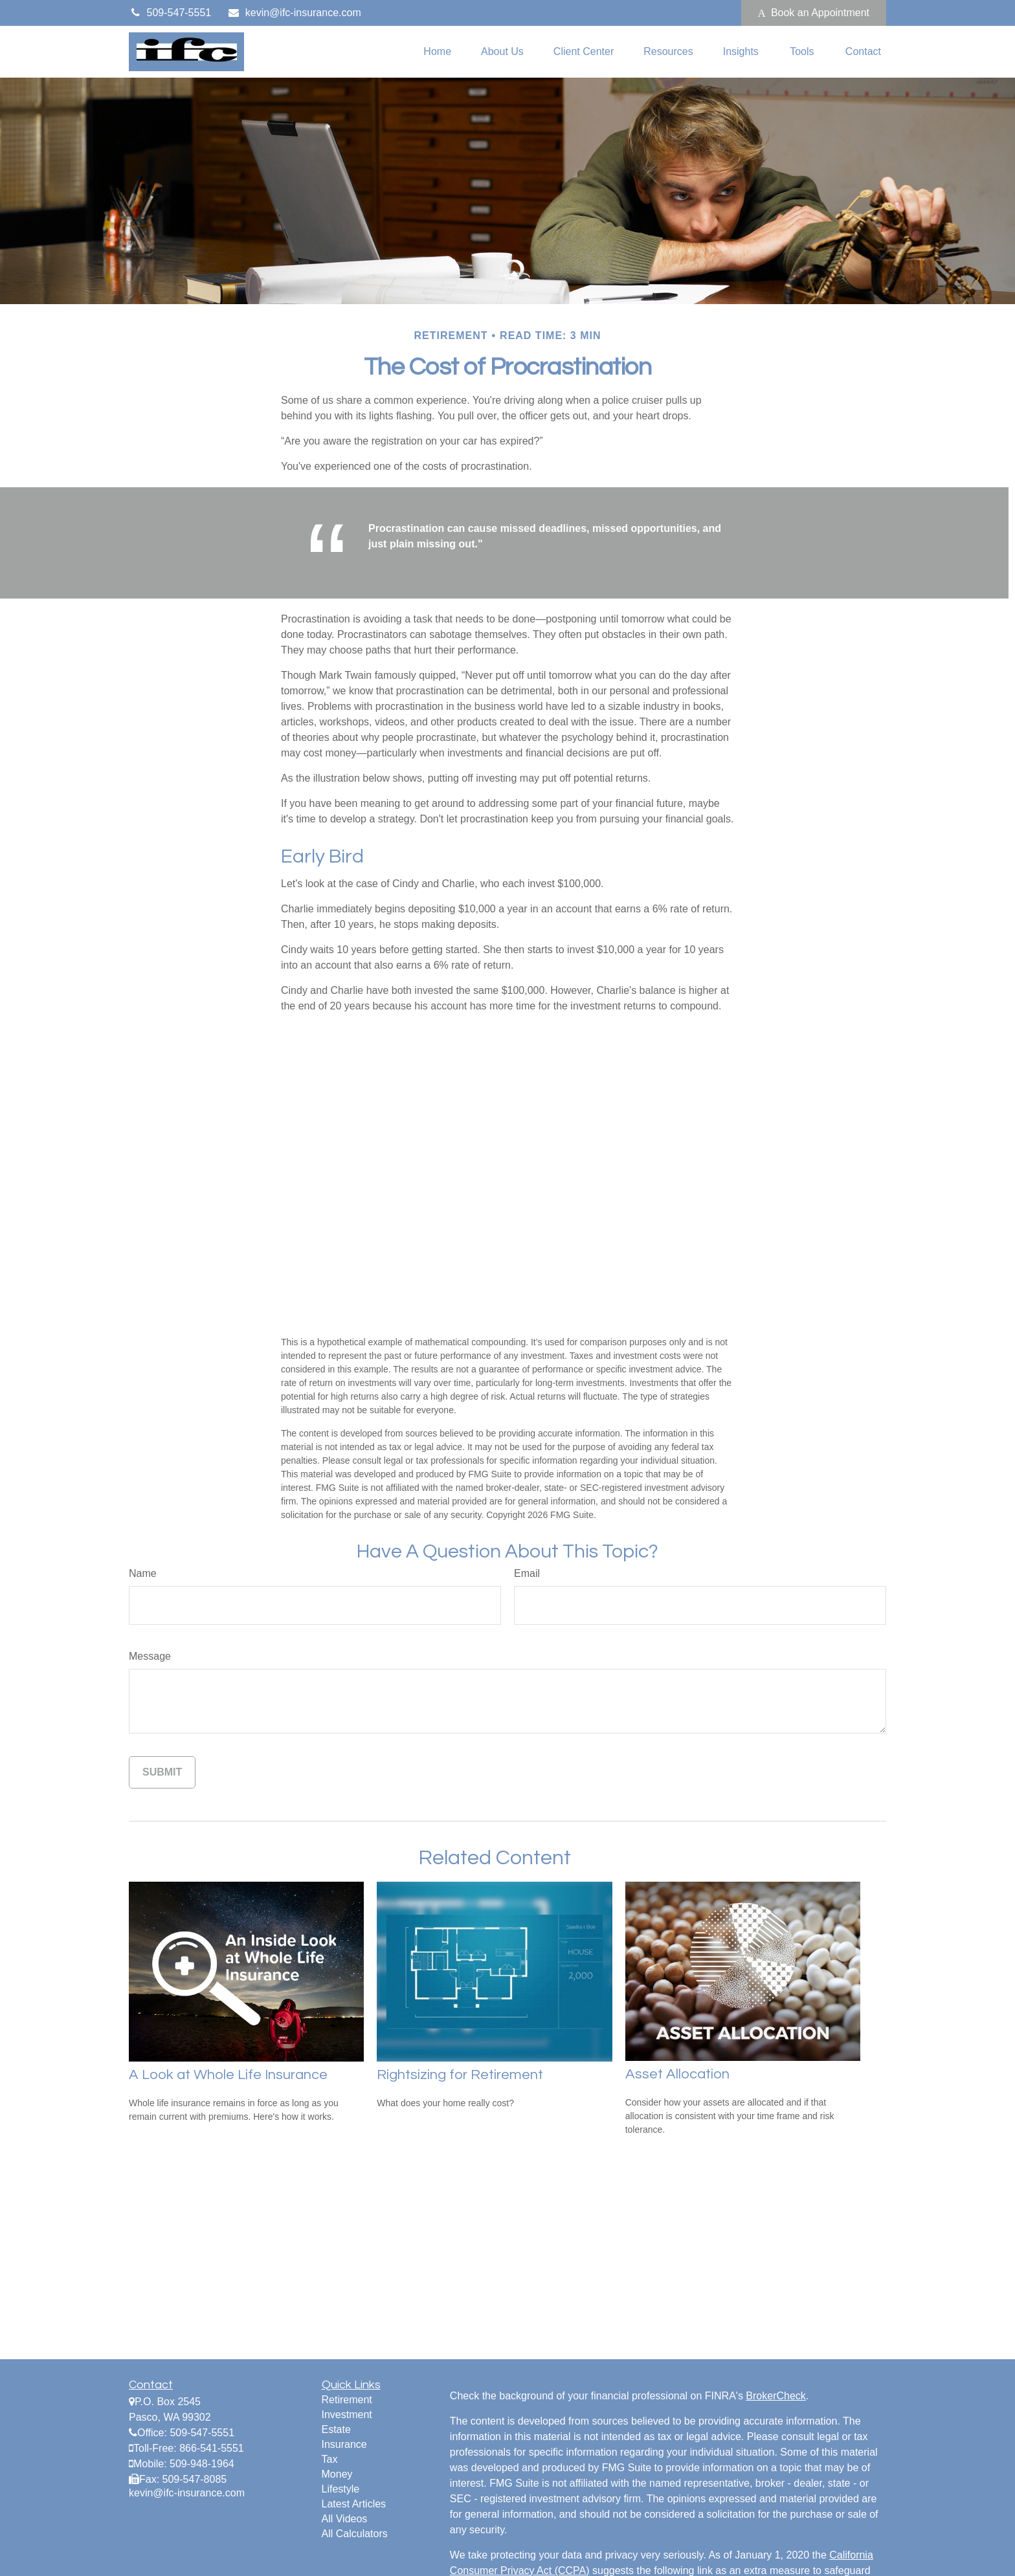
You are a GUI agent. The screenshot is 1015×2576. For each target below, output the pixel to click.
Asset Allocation (677, 2074)
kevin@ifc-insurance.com (294, 12)
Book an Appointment (813, 13)
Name (143, 1573)
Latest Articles (354, 2503)
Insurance (344, 2444)
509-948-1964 (202, 2463)
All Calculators (355, 2533)
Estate (336, 2429)
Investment (347, 2414)
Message (150, 1656)
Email (527, 1573)
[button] (437, 52)
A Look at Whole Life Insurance (228, 2074)
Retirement (347, 2399)
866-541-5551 (211, 2448)
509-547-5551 (170, 12)
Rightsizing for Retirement (460, 2074)
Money (337, 2474)
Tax (330, 2459)
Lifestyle (341, 2488)
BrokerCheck (775, 2395)
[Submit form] (162, 1772)
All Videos (345, 2518)
